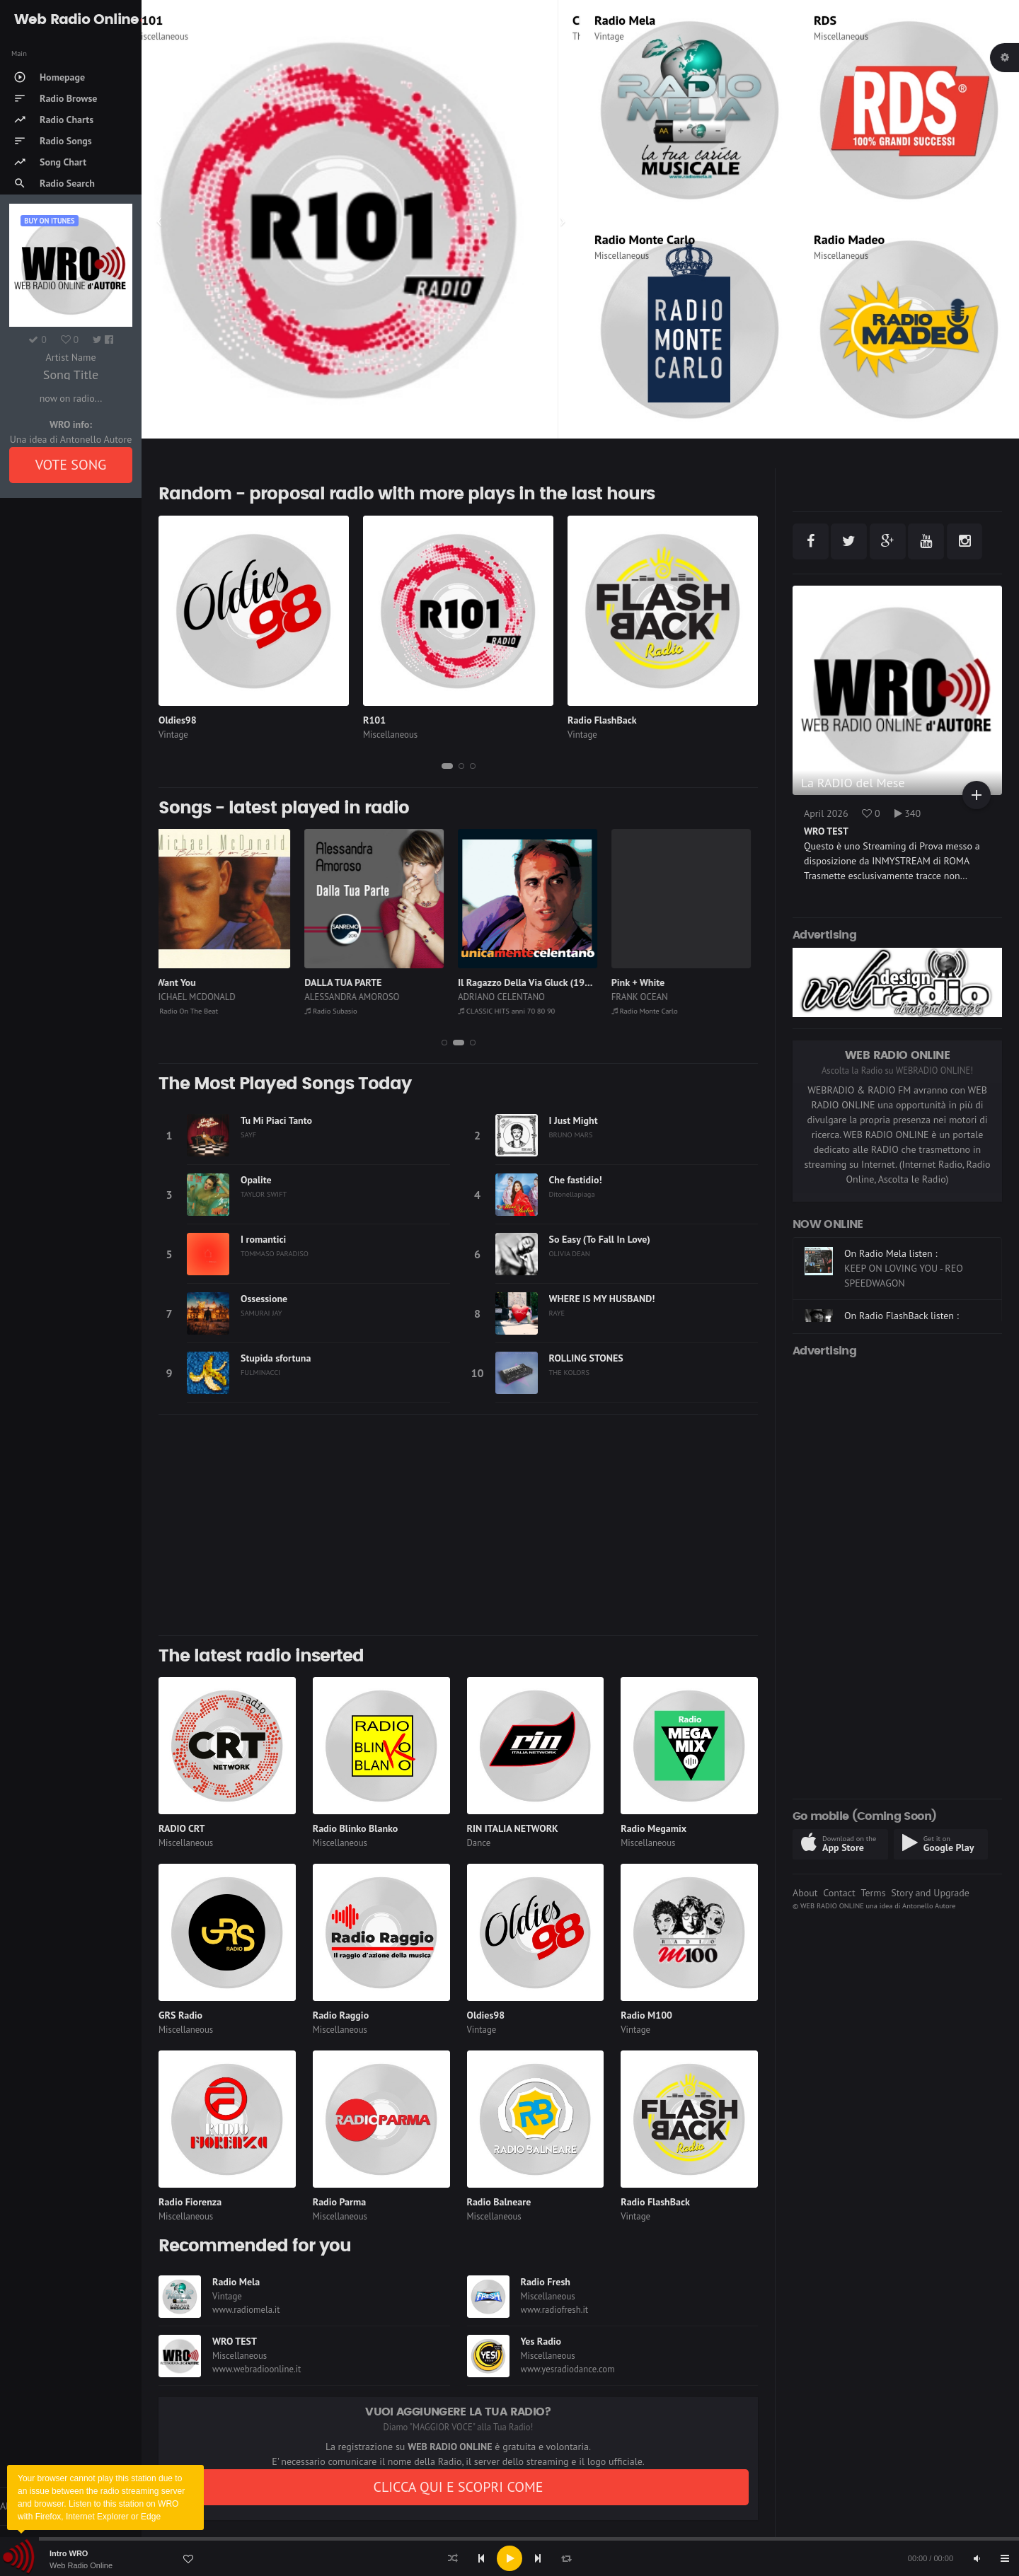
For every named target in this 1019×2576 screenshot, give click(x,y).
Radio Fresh (545, 2281)
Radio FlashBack (602, 720)
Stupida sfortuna (276, 1358)
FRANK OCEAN (647, 997)
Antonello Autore (928, 1905)
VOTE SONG (71, 465)
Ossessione (264, 1298)
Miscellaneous (183, 36)
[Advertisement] (458, 1525)
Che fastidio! (575, 1179)
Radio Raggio (341, 2015)
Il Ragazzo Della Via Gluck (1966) (536, 982)
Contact (839, 1892)
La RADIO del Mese (853, 782)
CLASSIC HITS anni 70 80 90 (514, 1011)
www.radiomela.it (246, 2310)
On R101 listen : (878, 1253)
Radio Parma (339, 2201)
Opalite (256, 1179)
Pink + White (645, 982)
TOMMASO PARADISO (275, 1253)
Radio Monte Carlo (644, 239)
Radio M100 (646, 2015)
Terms (872, 1892)
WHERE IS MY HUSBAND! (602, 1298)
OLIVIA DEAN (569, 1253)
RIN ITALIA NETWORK (512, 1828)
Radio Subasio (338, 1011)
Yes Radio (541, 2341)
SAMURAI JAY (261, 1313)
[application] (509, 2558)
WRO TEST (234, 2341)
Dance (479, 1843)
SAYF (248, 1134)
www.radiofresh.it (555, 2310)
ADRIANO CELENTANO (509, 997)
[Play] (509, 2558)
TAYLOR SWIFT (264, 1194)
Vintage (609, 36)
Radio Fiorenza (190, 2201)
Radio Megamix (653, 1828)
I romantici (263, 1239)
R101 (170, 20)
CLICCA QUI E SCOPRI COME (458, 2487)
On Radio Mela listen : (891, 1300)
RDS (825, 20)
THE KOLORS (569, 1372)
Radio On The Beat (192, 1011)
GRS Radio (180, 2015)
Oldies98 (178, 720)
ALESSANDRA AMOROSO (359, 997)
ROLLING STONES (586, 1358)
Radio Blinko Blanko (355, 1828)
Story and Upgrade (930, 1892)
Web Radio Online (81, 2565)
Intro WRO (69, 2553)
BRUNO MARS (571, 1134)
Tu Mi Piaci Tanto (276, 1120)
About (805, 1892)
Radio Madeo (849, 239)
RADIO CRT (182, 1828)
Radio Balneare (499, 2201)
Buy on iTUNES (49, 221)
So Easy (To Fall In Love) (599, 1239)
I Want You (181, 982)
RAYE (557, 1313)
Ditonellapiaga (572, 1194)
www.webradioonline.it (256, 2369)
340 (907, 813)
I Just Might (573, 1120)
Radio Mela (624, 20)
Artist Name (70, 357)
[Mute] (976, 2558)
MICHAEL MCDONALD (201, 997)
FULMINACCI (260, 1372)
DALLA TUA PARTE (350, 982)
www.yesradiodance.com (568, 2369)
